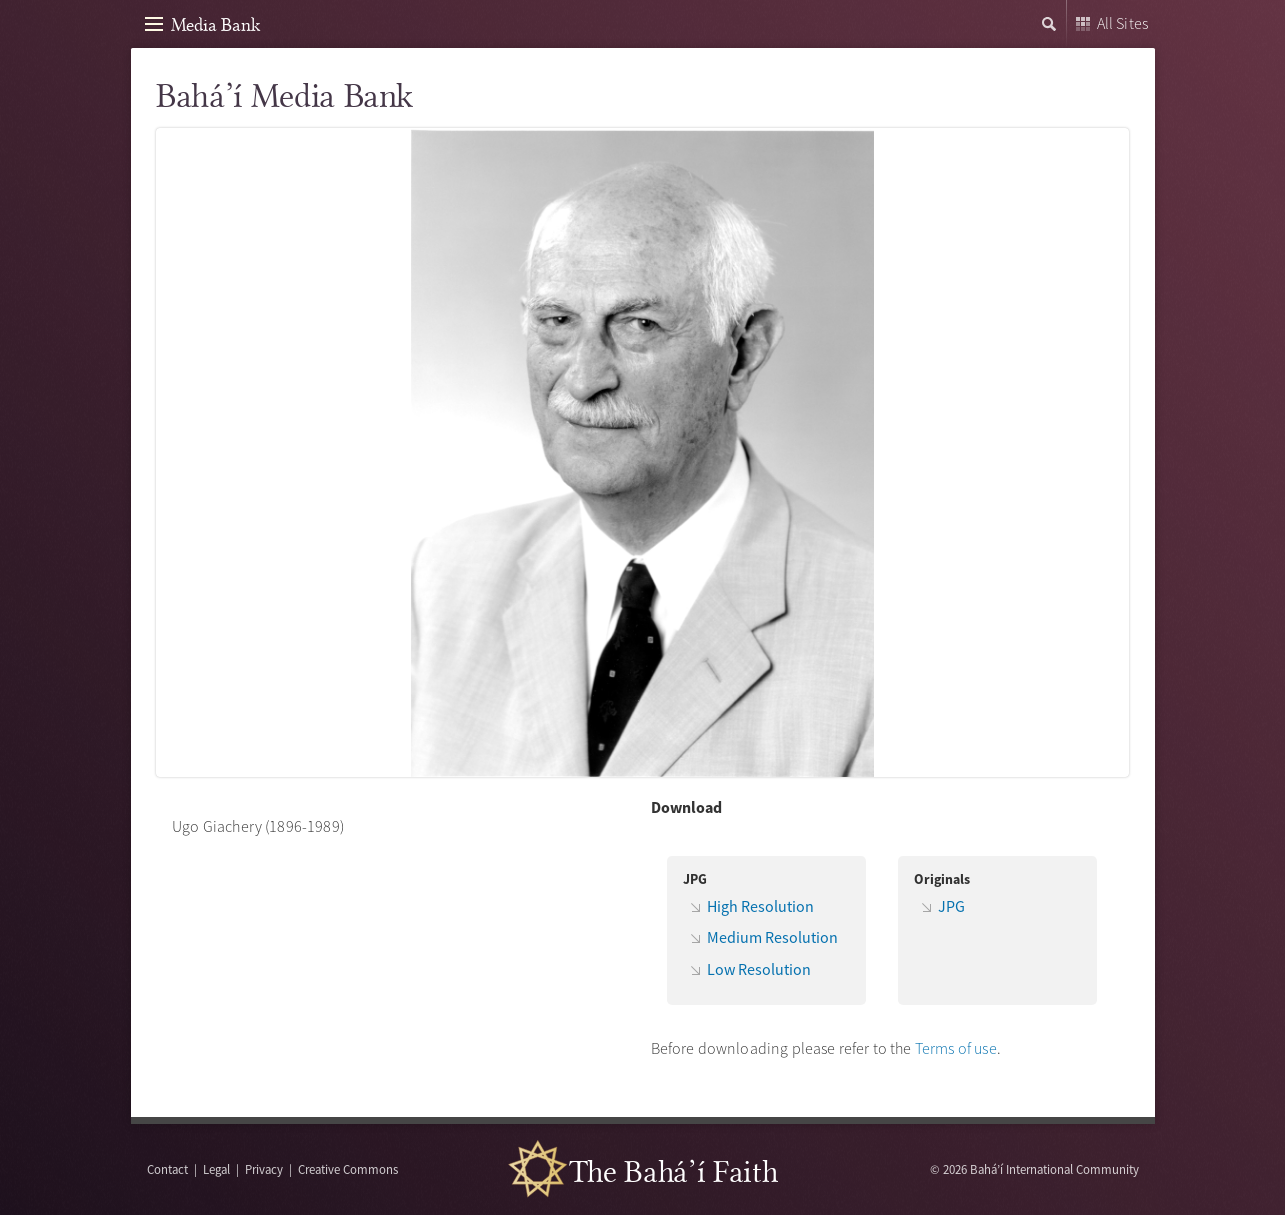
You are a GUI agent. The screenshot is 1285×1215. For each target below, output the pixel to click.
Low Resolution (759, 969)
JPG (951, 906)
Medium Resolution (772, 937)
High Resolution (760, 906)
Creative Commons (348, 1169)
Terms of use (956, 1048)
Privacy (264, 1169)
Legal (216, 1169)
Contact (167, 1169)
